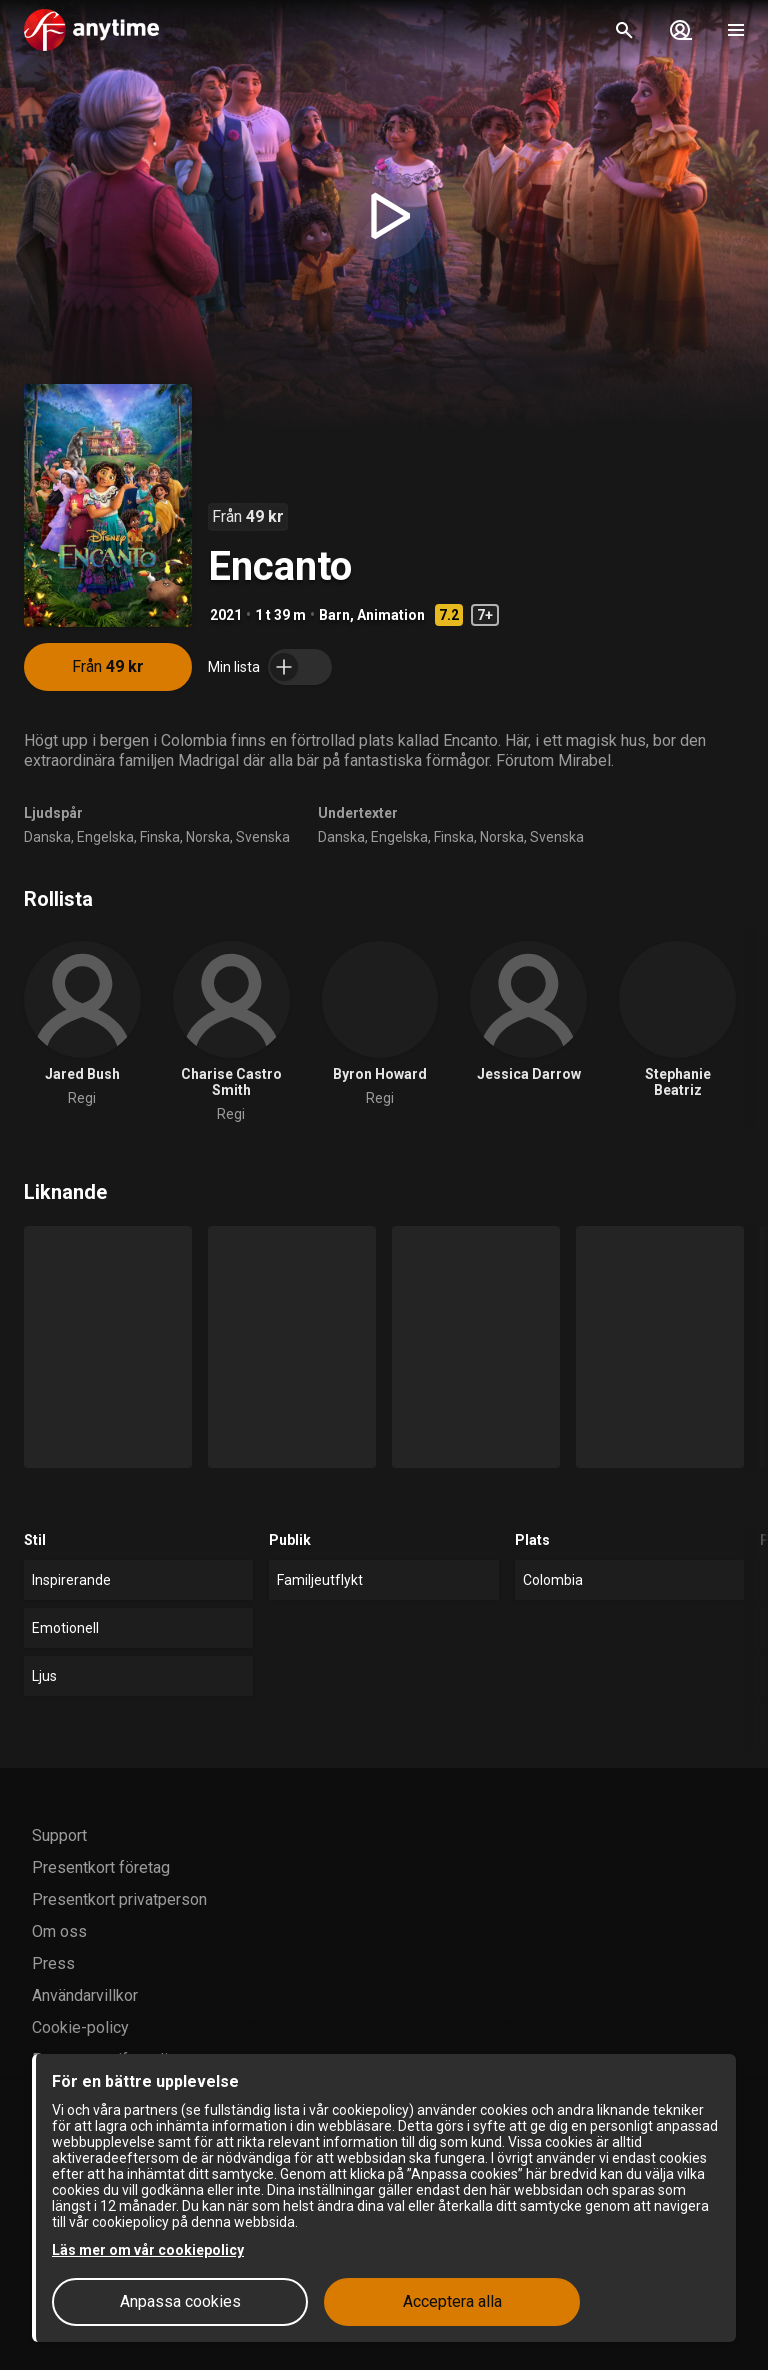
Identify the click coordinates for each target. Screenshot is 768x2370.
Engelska (105, 837)
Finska (160, 837)
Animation (391, 615)
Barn (334, 615)
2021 (226, 615)
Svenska (263, 837)
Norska (208, 837)
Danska (47, 837)
